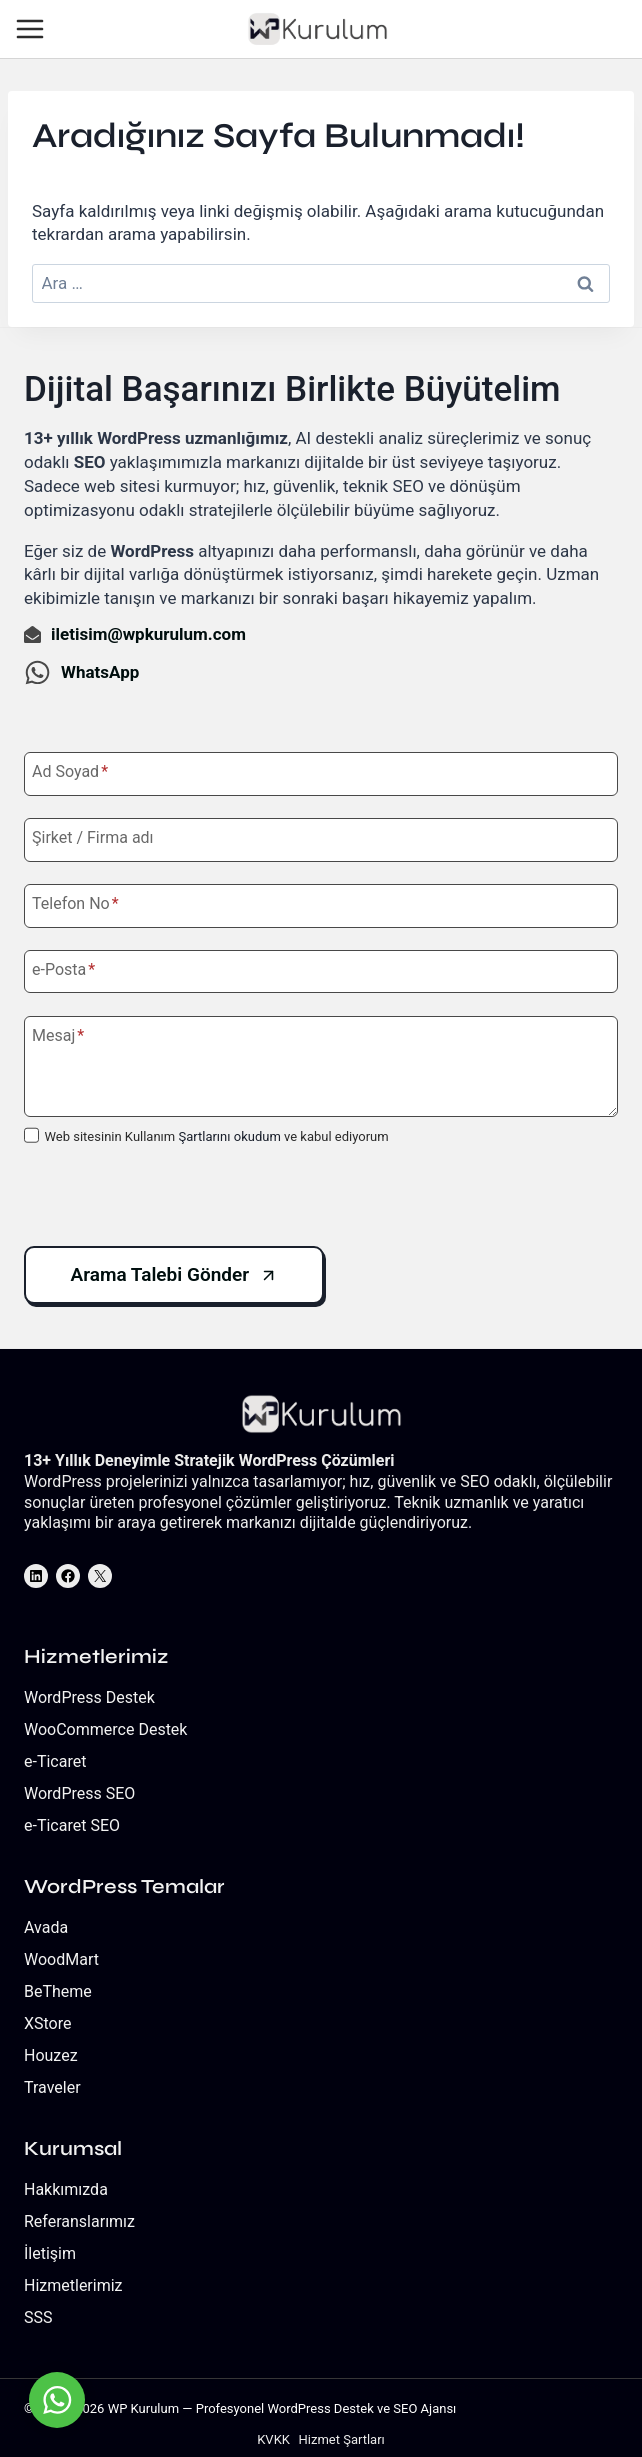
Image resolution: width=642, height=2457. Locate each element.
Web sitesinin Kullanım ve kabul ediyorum (216, 1136)
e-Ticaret (55, 1761)
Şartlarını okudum (229, 1136)
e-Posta (63, 969)
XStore (48, 2023)
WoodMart (61, 1959)
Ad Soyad (70, 771)
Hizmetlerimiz (73, 2285)
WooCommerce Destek (105, 1729)
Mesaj (58, 1035)
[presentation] (176, 1197)
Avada (46, 1927)
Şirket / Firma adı (93, 837)
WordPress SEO (79, 1793)
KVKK (273, 2439)
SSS (38, 2317)
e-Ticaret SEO (72, 1825)
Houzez (51, 2055)
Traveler (52, 2087)
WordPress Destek (89, 1697)
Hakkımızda (66, 2189)
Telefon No (75, 903)
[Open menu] (33, 29)
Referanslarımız (79, 2221)
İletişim (50, 2253)
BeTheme (58, 1991)
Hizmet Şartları (342, 2439)
